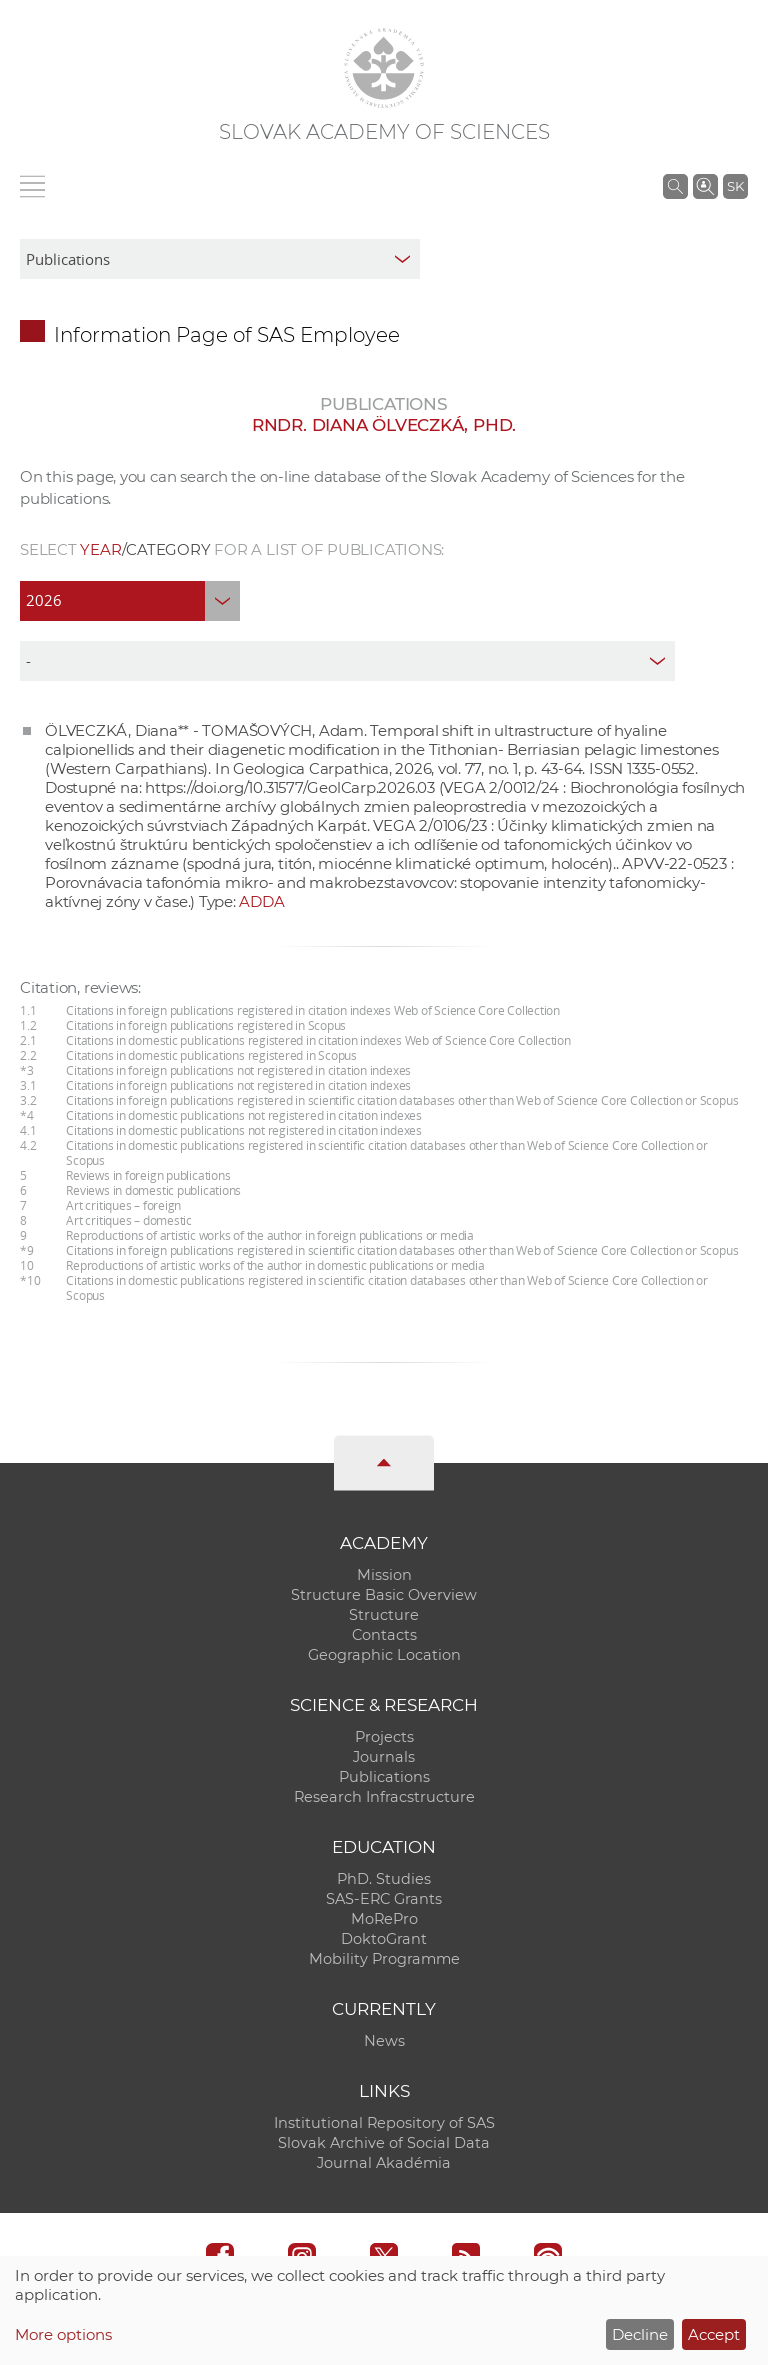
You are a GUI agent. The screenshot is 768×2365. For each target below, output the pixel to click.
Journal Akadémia (384, 2163)
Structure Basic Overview (384, 1595)
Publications (384, 1777)
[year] (130, 601)
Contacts (384, 1635)
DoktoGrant (384, 1939)
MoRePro (384, 1919)
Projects (384, 1737)
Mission (384, 1575)
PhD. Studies (384, 1879)
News (384, 2041)
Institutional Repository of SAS (384, 2123)
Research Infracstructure (384, 1797)
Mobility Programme (384, 1959)
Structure (384, 1615)
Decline (640, 2334)
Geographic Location (384, 1655)
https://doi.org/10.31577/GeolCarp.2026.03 (290, 787)
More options (63, 2334)
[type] (347, 661)
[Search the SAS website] (675, 186)
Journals (384, 1757)
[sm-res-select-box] (220, 259)
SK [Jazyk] (735, 186)
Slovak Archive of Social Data (384, 2143)
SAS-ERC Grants (384, 1899)
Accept (714, 2334)
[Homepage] (384, 68)
